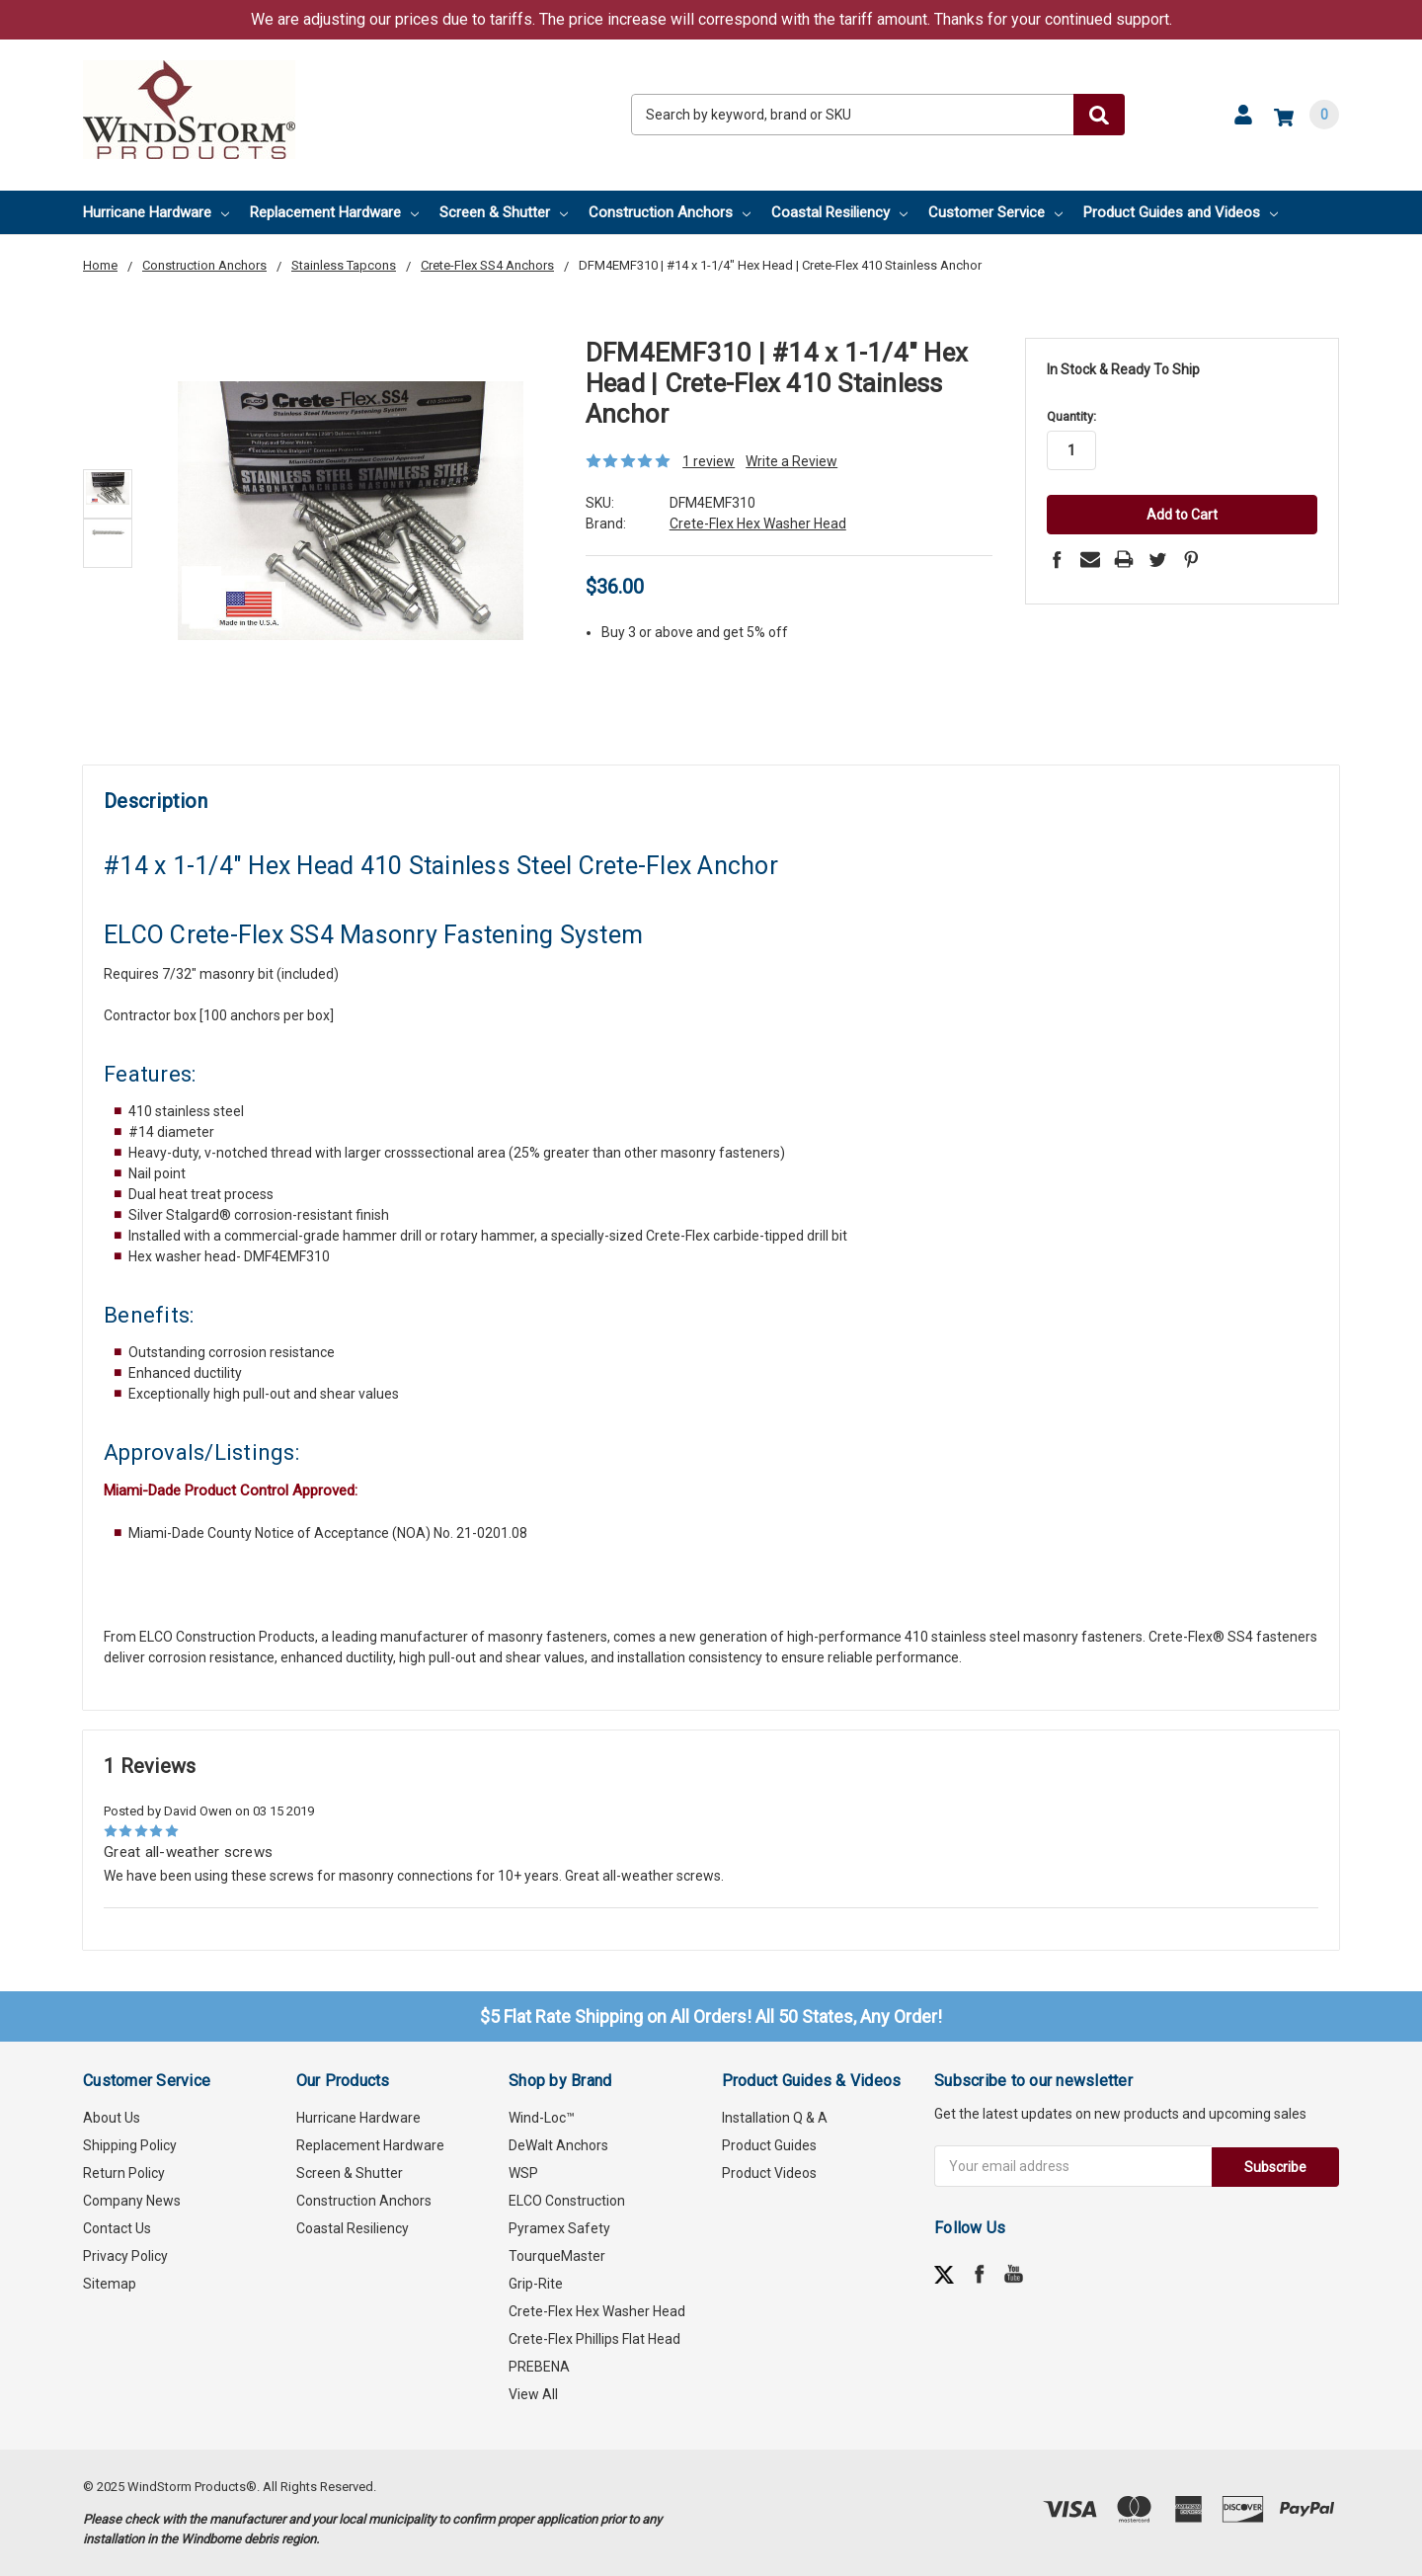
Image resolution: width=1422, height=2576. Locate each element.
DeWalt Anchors (558, 2145)
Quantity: (1071, 416)
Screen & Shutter (503, 212)
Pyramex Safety (559, 2228)
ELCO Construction (567, 2201)
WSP (523, 2173)
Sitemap (109, 2284)
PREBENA (539, 2367)
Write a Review (791, 461)
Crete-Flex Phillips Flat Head (594, 2339)
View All (533, 2394)
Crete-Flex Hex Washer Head (597, 2311)
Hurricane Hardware (156, 212)
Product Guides (769, 2145)
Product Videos (769, 2173)
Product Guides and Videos (1180, 212)
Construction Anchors (669, 212)
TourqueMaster (557, 2256)
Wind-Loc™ (542, 2118)
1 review (708, 461)
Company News (132, 2201)
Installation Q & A (775, 2118)
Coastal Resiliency (839, 212)
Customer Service (995, 212)
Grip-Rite (536, 2284)
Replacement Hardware (334, 212)
